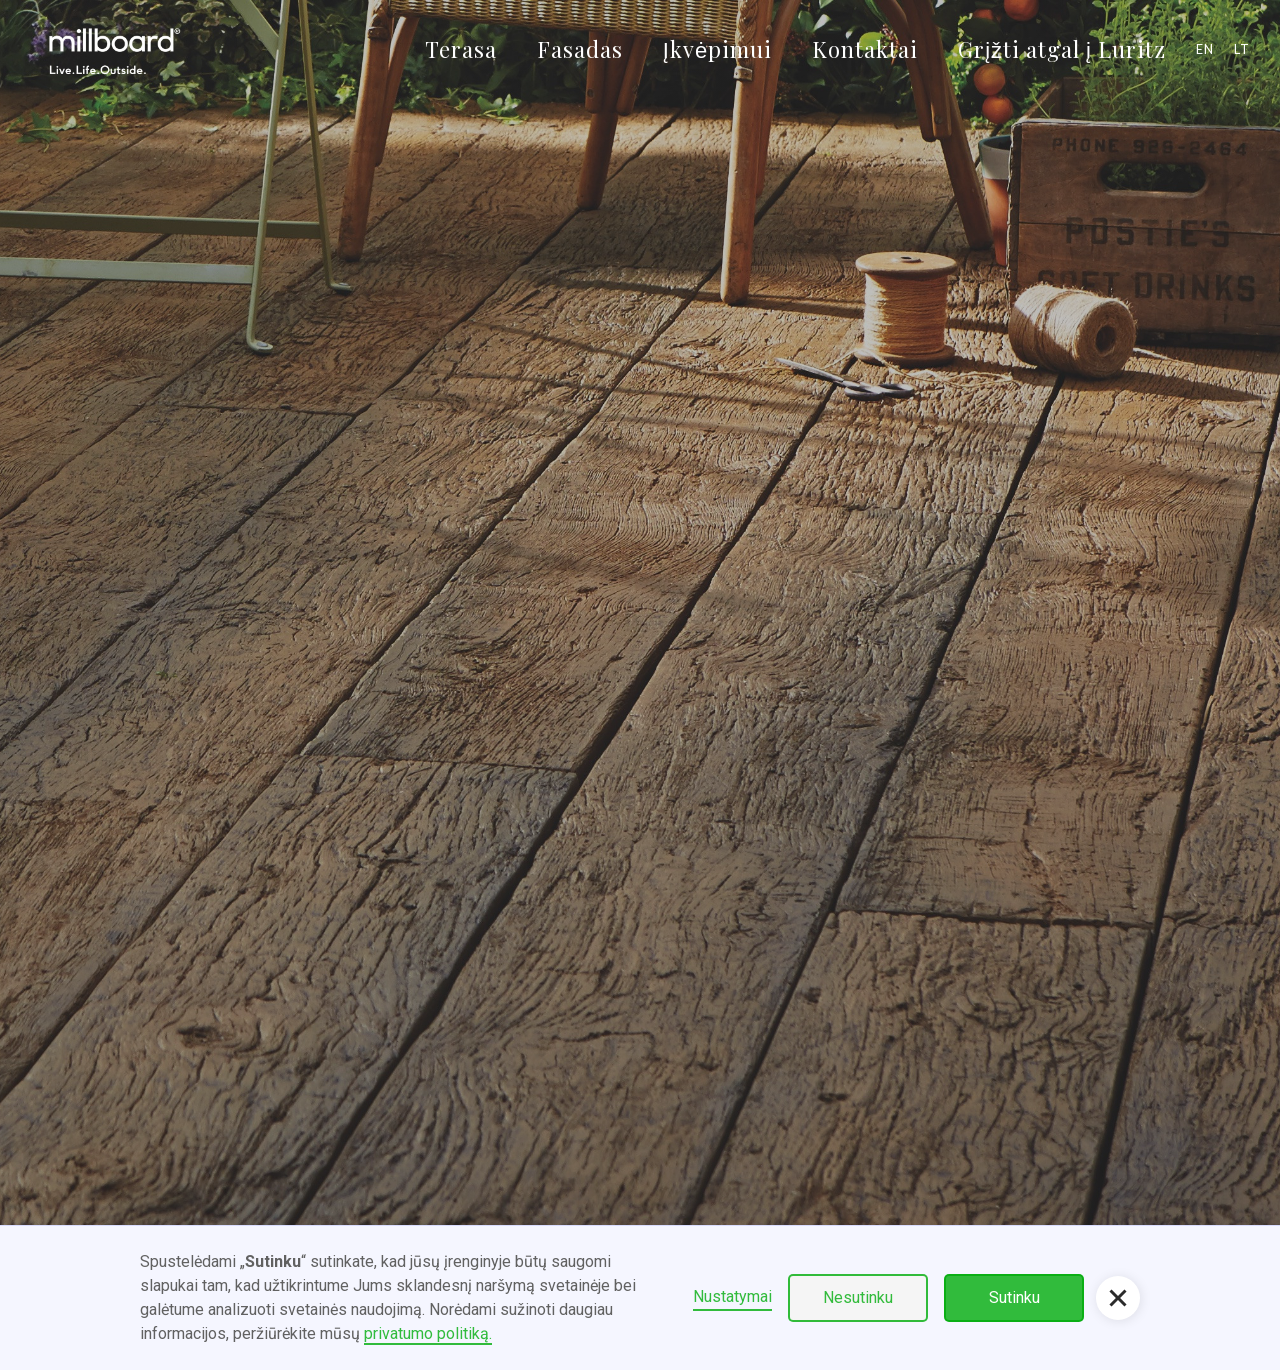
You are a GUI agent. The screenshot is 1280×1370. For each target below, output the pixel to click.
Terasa (461, 49)
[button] (1118, 1298)
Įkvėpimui (717, 49)
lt (1242, 49)
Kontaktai (865, 49)
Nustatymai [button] (732, 1296)
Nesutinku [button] (858, 1297)
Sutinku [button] (1014, 1297)
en (1205, 49)
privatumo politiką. (428, 1333)
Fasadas (580, 49)
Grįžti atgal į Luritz (1062, 49)
